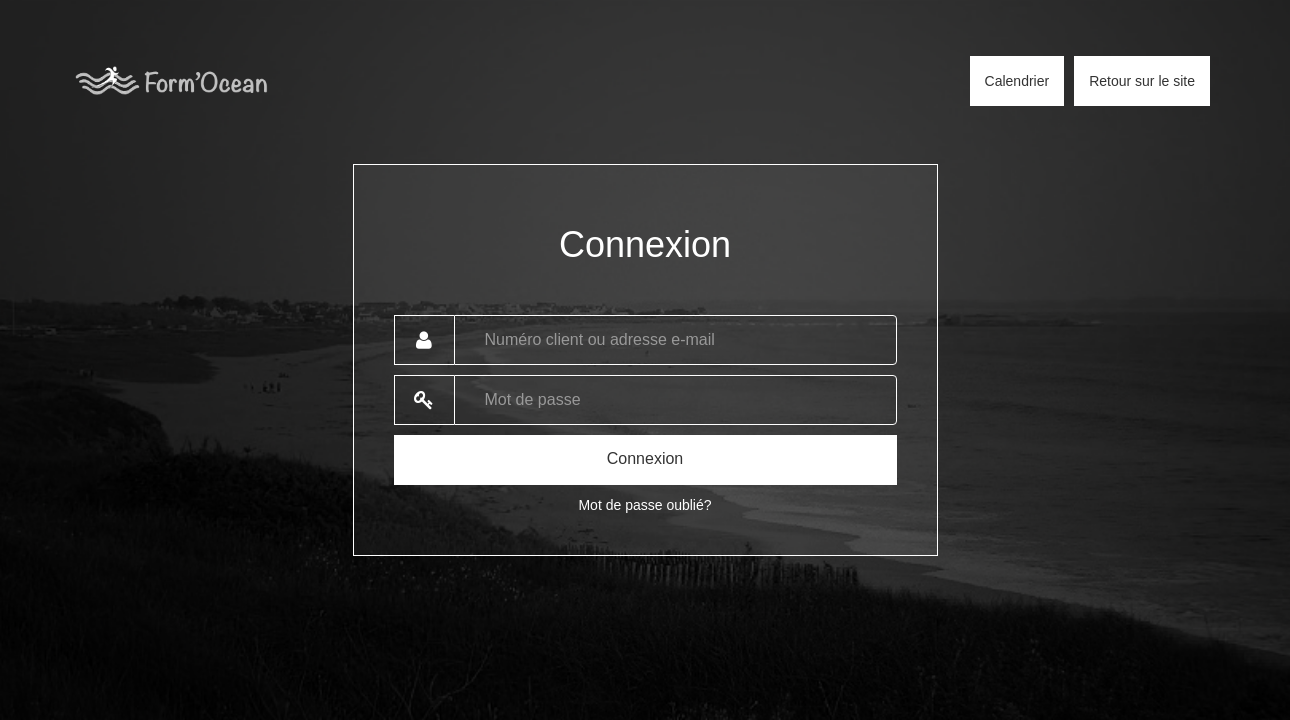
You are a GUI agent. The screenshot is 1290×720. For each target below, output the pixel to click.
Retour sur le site (1142, 81)
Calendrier (1017, 81)
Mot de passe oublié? (644, 505)
